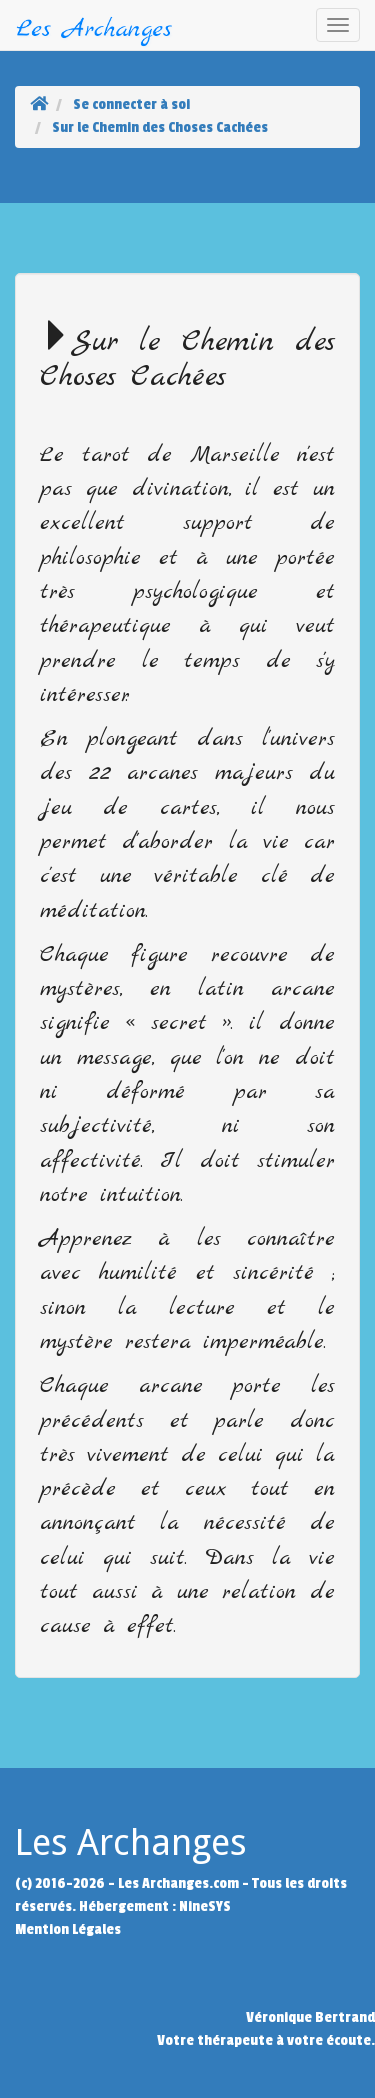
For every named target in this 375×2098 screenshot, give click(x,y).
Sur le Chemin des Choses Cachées (160, 127)
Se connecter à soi (131, 104)
